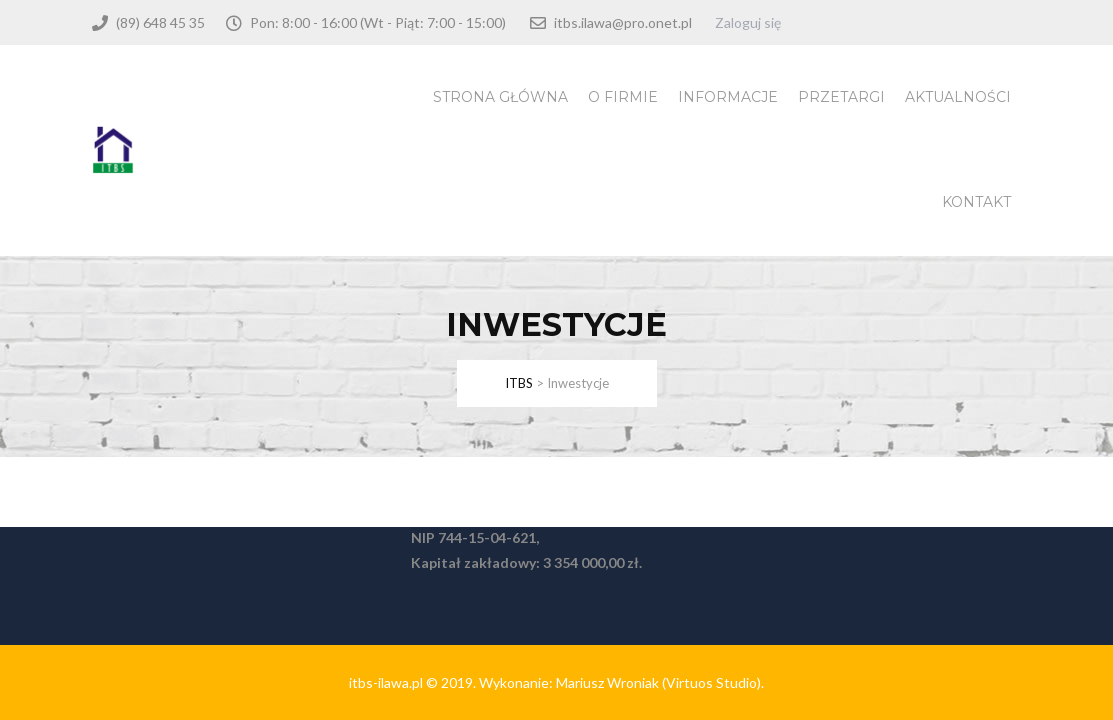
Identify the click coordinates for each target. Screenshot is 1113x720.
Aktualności (958, 97)
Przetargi (841, 97)
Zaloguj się (748, 22)
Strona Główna (500, 97)
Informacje (728, 97)
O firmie (623, 97)
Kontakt (976, 202)
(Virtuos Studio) (711, 682)
